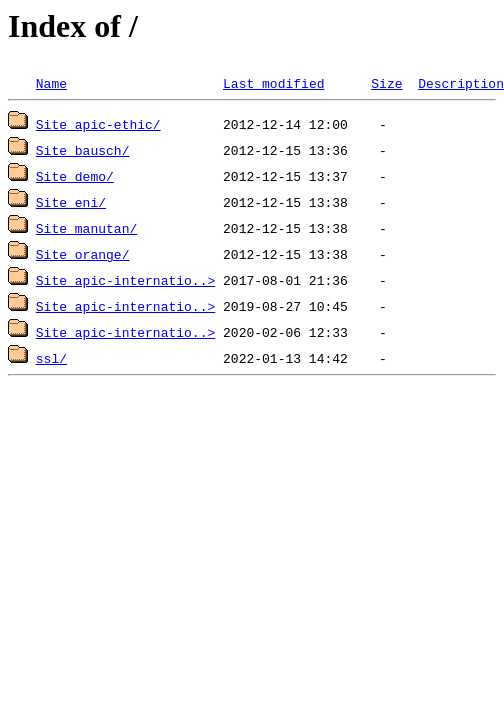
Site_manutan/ (86, 228)
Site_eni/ (71, 202)
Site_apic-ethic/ (98, 124)
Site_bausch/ (83, 150)
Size (386, 83)
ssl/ (51, 358)
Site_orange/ (83, 254)
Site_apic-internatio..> (125, 280)
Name (51, 83)
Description (461, 83)
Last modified (273, 83)
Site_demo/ (75, 176)
